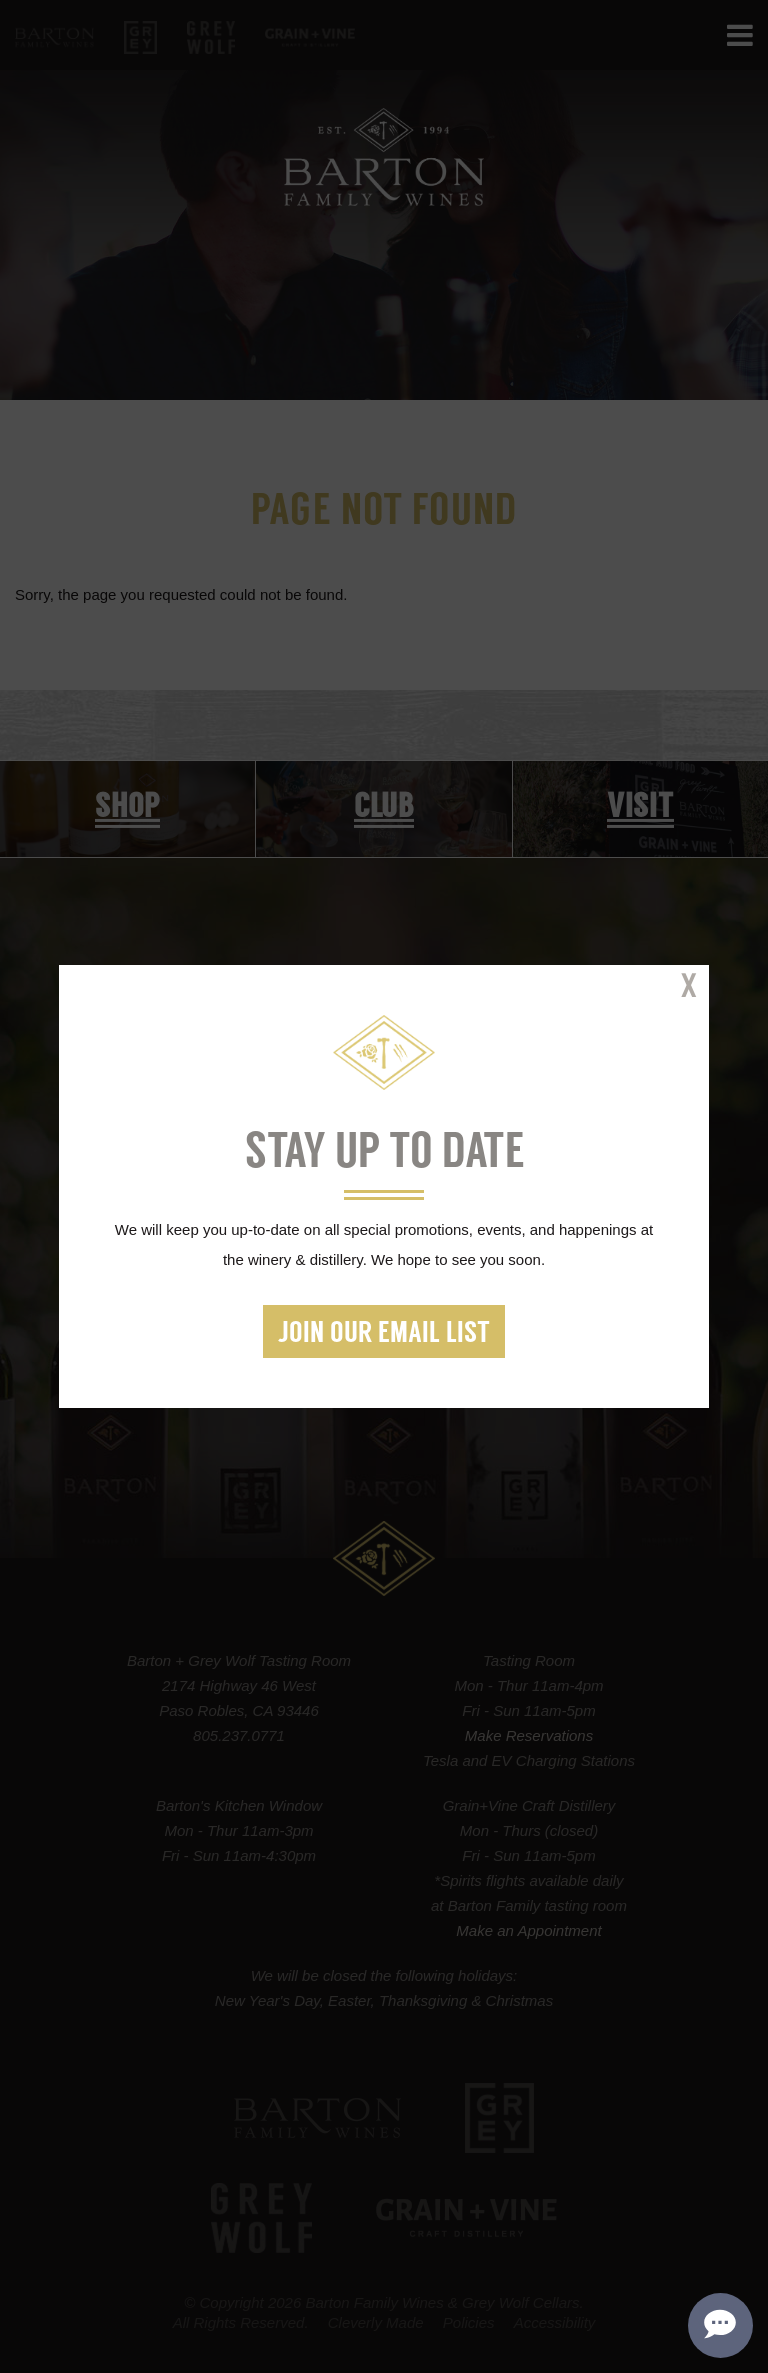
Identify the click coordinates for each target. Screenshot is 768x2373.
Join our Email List (384, 1334)
